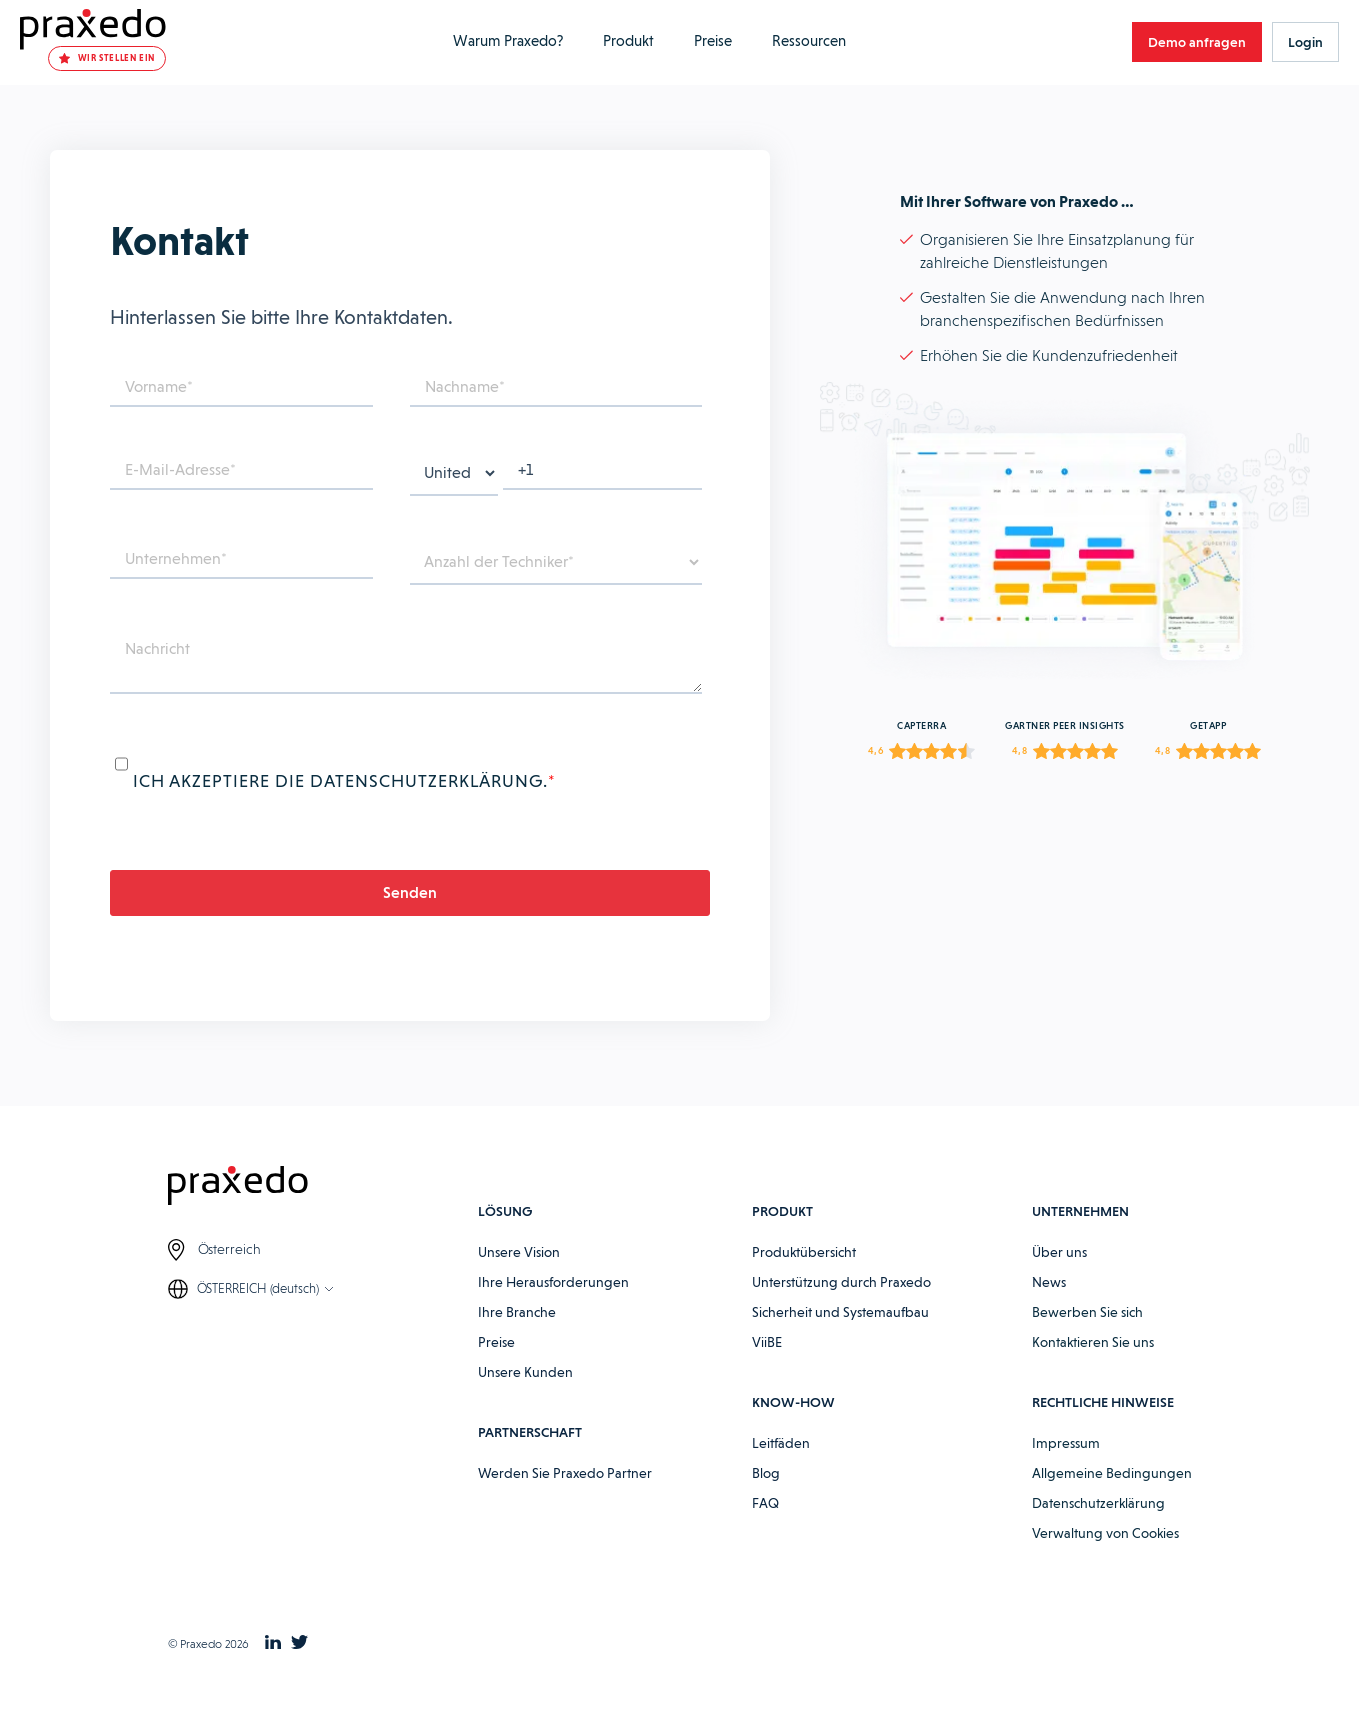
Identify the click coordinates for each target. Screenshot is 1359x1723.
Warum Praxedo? (508, 41)
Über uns (1059, 1252)
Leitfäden (781, 1443)
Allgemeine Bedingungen (1112, 1473)
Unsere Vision (519, 1252)
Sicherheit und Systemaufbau (840, 1312)
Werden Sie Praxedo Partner (565, 1473)
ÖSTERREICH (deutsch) (258, 1288)
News (1049, 1282)
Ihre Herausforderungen (553, 1282)
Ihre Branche (517, 1312)
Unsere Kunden (525, 1372)
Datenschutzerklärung (1098, 1503)
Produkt (628, 41)
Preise (713, 41)
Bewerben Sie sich (1087, 1312)
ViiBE (767, 1342)
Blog (766, 1473)
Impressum (1066, 1443)
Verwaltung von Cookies (1105, 1533)
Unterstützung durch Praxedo (841, 1282)
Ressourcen (809, 41)
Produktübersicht (804, 1252)
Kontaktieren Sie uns (1093, 1342)
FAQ (765, 1503)
